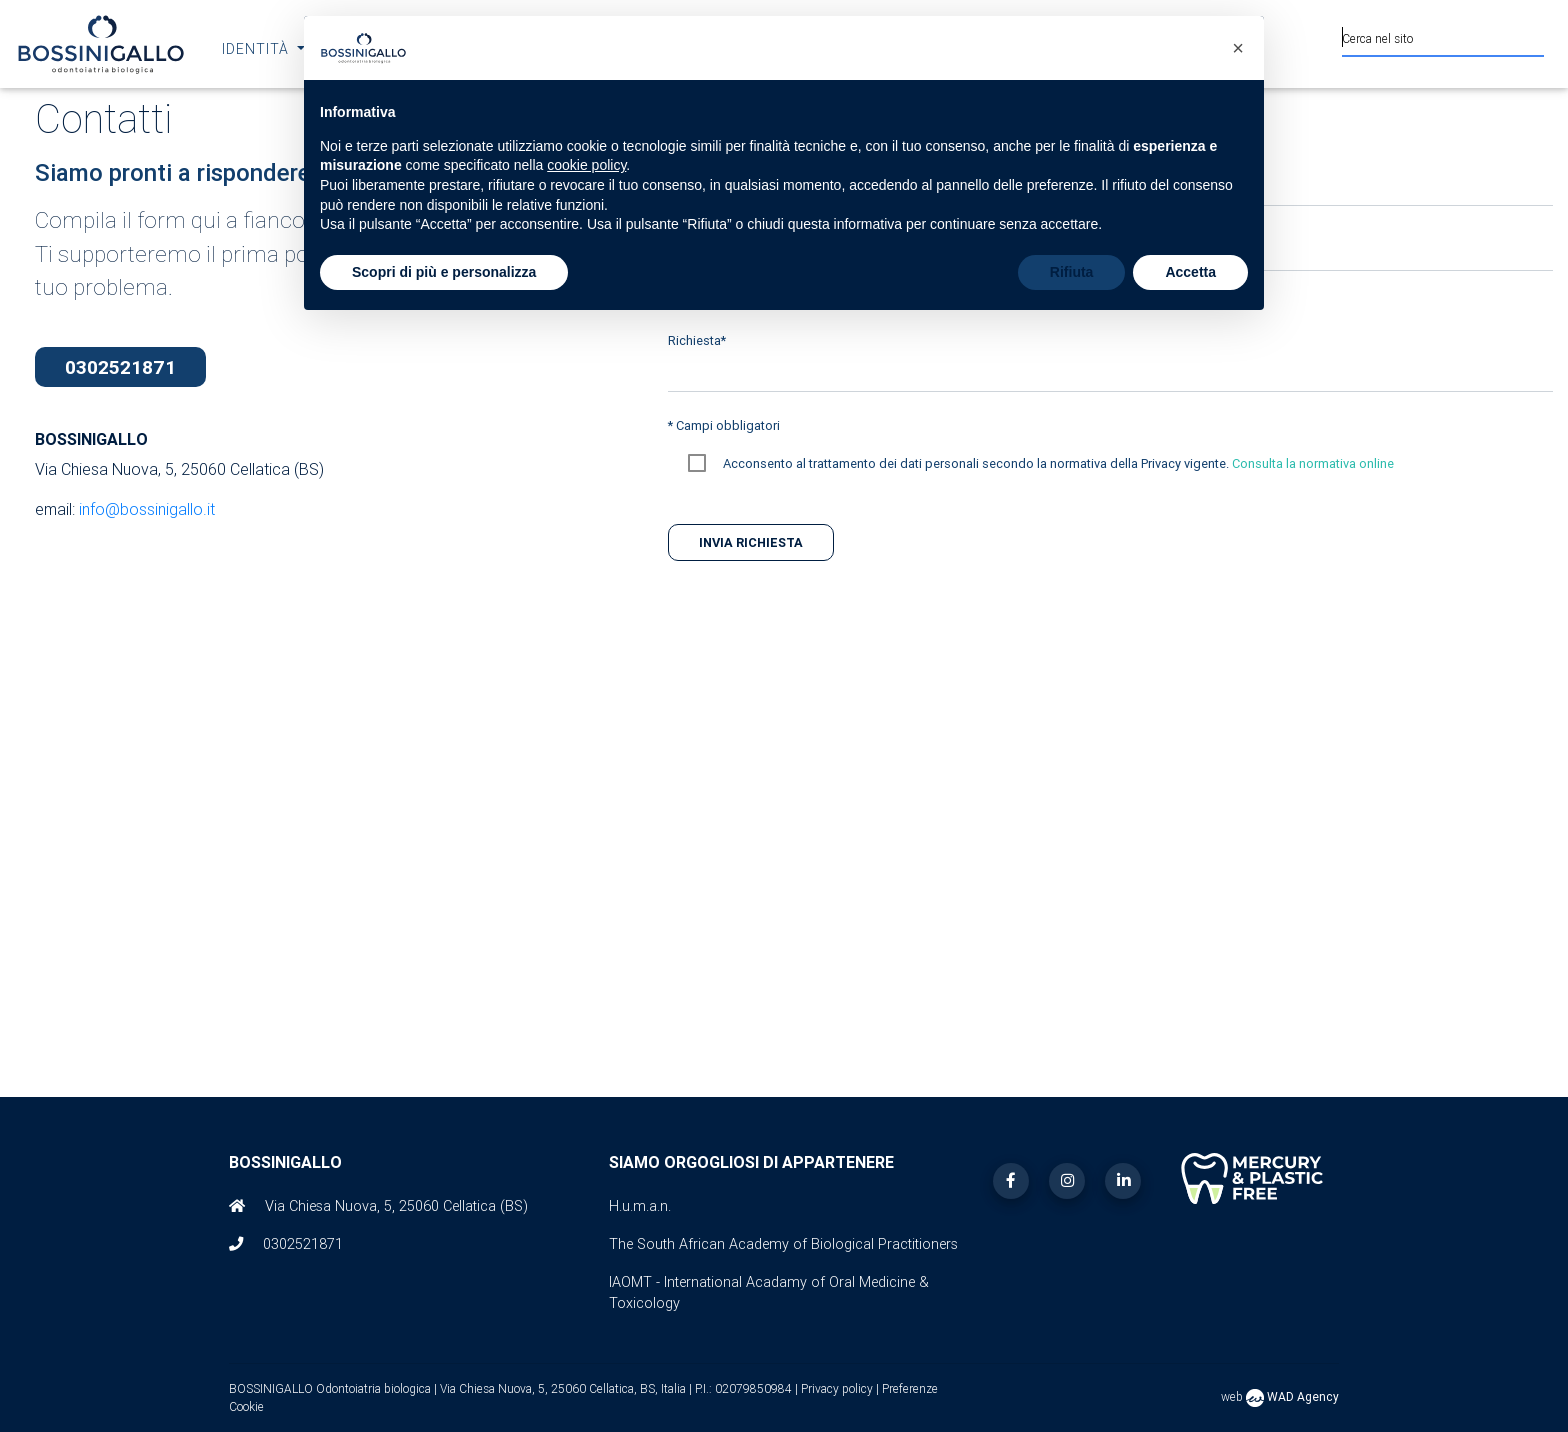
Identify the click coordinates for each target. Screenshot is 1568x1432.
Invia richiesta (751, 542)
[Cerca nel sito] (1443, 35)
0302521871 (120, 367)
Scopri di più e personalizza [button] (444, 272)
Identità (257, 49)
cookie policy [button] (586, 165)
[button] (1238, 48)
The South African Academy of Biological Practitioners (783, 1244)
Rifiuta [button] (1072, 272)
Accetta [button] (1190, 272)
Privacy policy (838, 1388)
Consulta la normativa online (1313, 463)
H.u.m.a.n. (640, 1206)
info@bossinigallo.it (147, 509)
